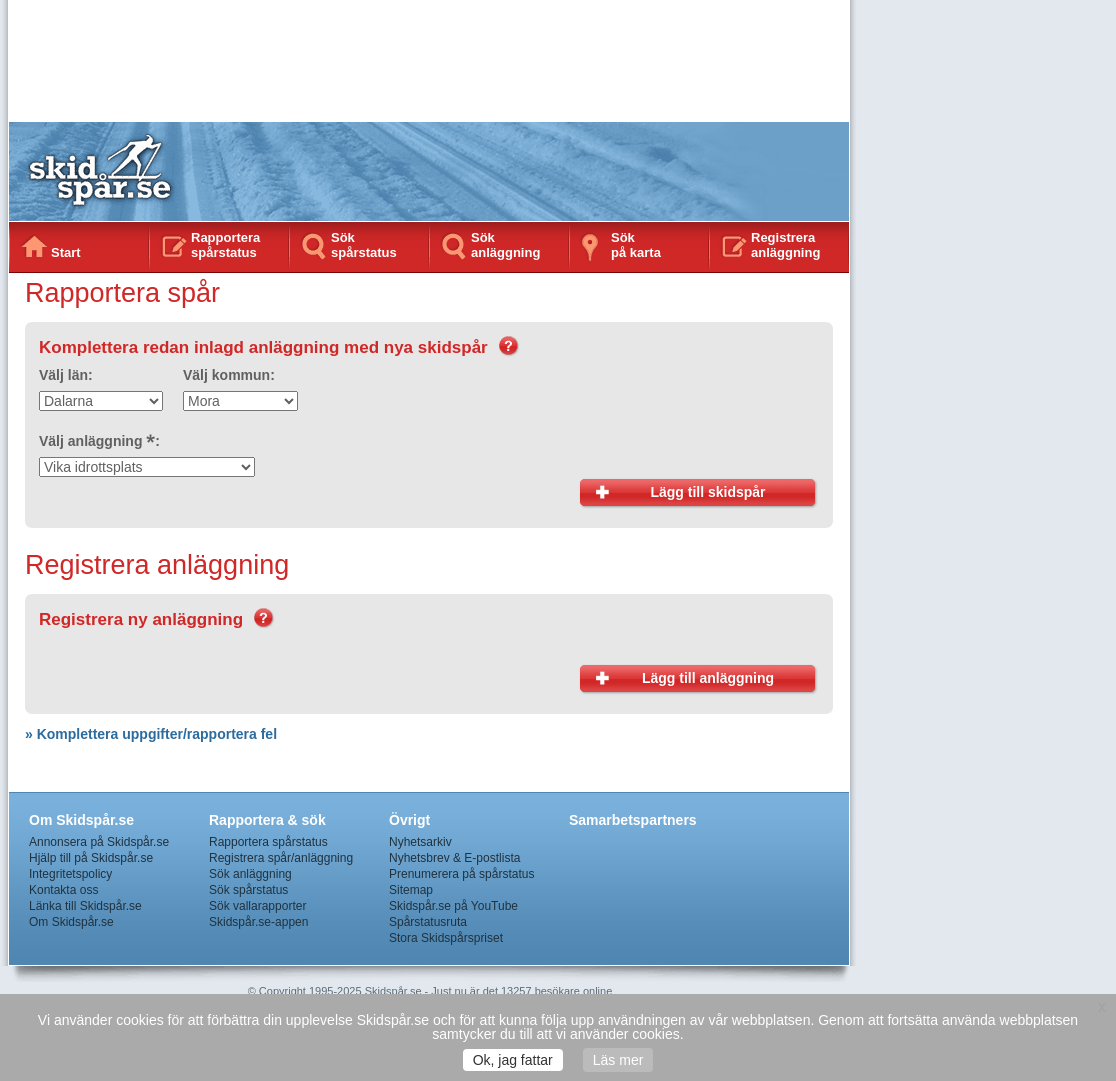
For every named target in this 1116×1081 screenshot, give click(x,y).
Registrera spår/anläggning (281, 858)
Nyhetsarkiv (420, 842)
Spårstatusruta (428, 922)
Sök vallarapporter (257, 906)
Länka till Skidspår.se (85, 906)
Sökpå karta (636, 245)
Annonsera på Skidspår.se (99, 842)
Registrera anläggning (785, 245)
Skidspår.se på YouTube (453, 906)
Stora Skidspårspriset (446, 938)
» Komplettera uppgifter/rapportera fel (151, 734)
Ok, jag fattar (513, 1060)
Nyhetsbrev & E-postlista (454, 858)
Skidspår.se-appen (258, 922)
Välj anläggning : (99, 441)
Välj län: (66, 375)
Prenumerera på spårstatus (461, 874)
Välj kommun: (229, 375)
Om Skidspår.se (71, 922)
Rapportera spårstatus (225, 245)
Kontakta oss (63, 890)
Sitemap (411, 890)
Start (66, 252)
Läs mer (618, 1060)
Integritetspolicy (70, 874)
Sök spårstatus (364, 245)
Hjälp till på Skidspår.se (91, 858)
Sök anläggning (505, 245)
